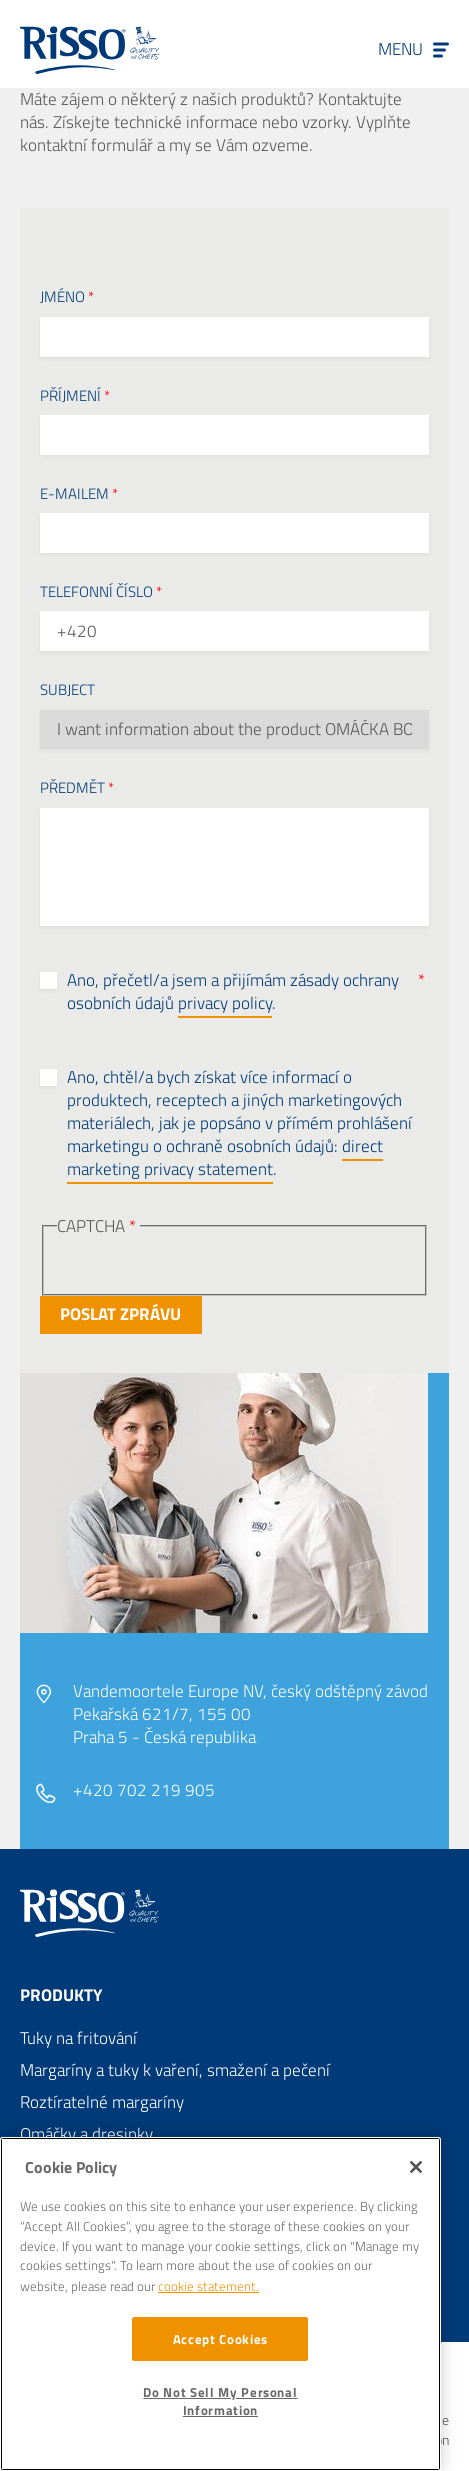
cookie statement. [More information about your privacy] (208, 2286)
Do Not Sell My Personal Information (220, 2401)
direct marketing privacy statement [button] (225, 1157)
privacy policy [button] (225, 1003)
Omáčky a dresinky (86, 2134)
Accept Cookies (220, 2339)
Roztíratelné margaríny (102, 2102)
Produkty (61, 1995)
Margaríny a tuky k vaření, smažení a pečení (175, 2070)
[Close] (416, 2167)
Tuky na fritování (78, 2038)
